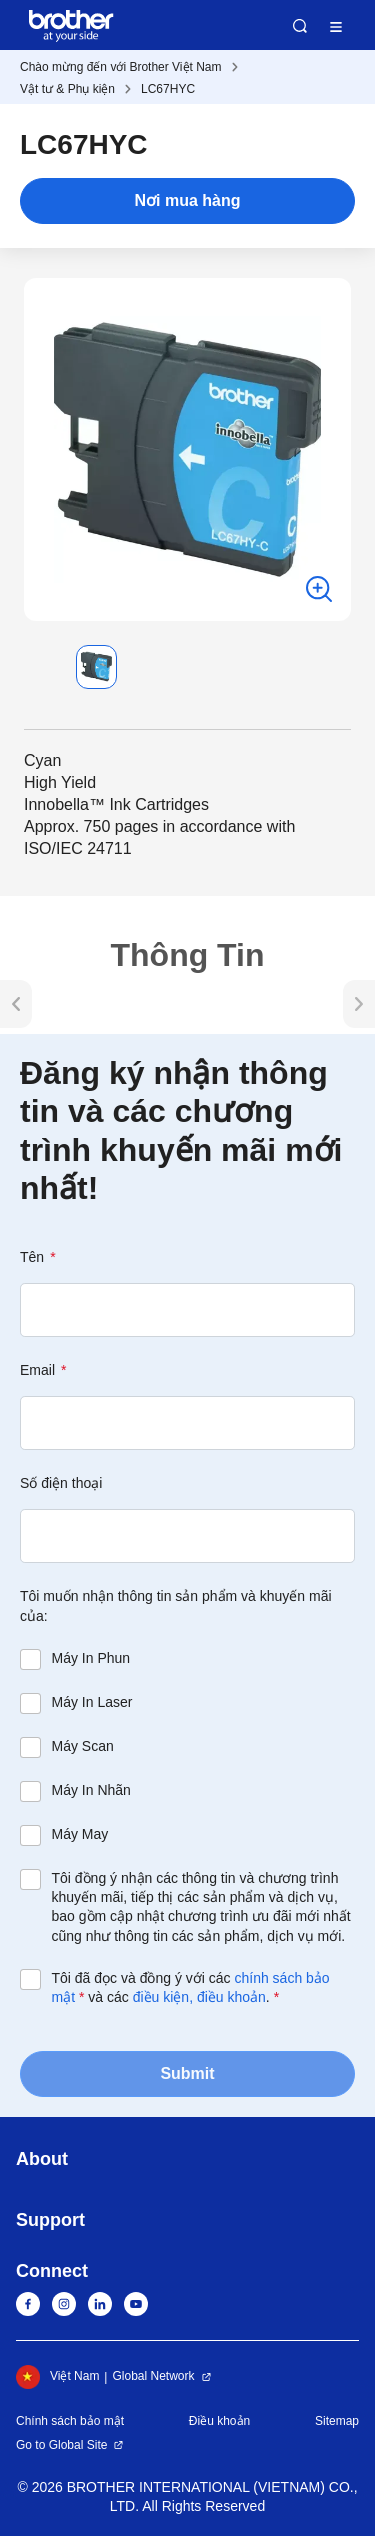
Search (300, 26)
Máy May (80, 1834)
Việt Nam (57, 2377)
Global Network (153, 2376)
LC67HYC (168, 89)
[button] (40, 667)
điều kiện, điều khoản (199, 1997)
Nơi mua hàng (187, 200)
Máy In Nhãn (91, 1790)
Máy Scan (83, 1746)
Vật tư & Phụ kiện (67, 89)
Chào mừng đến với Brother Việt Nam (121, 67)
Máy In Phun (91, 1658)
